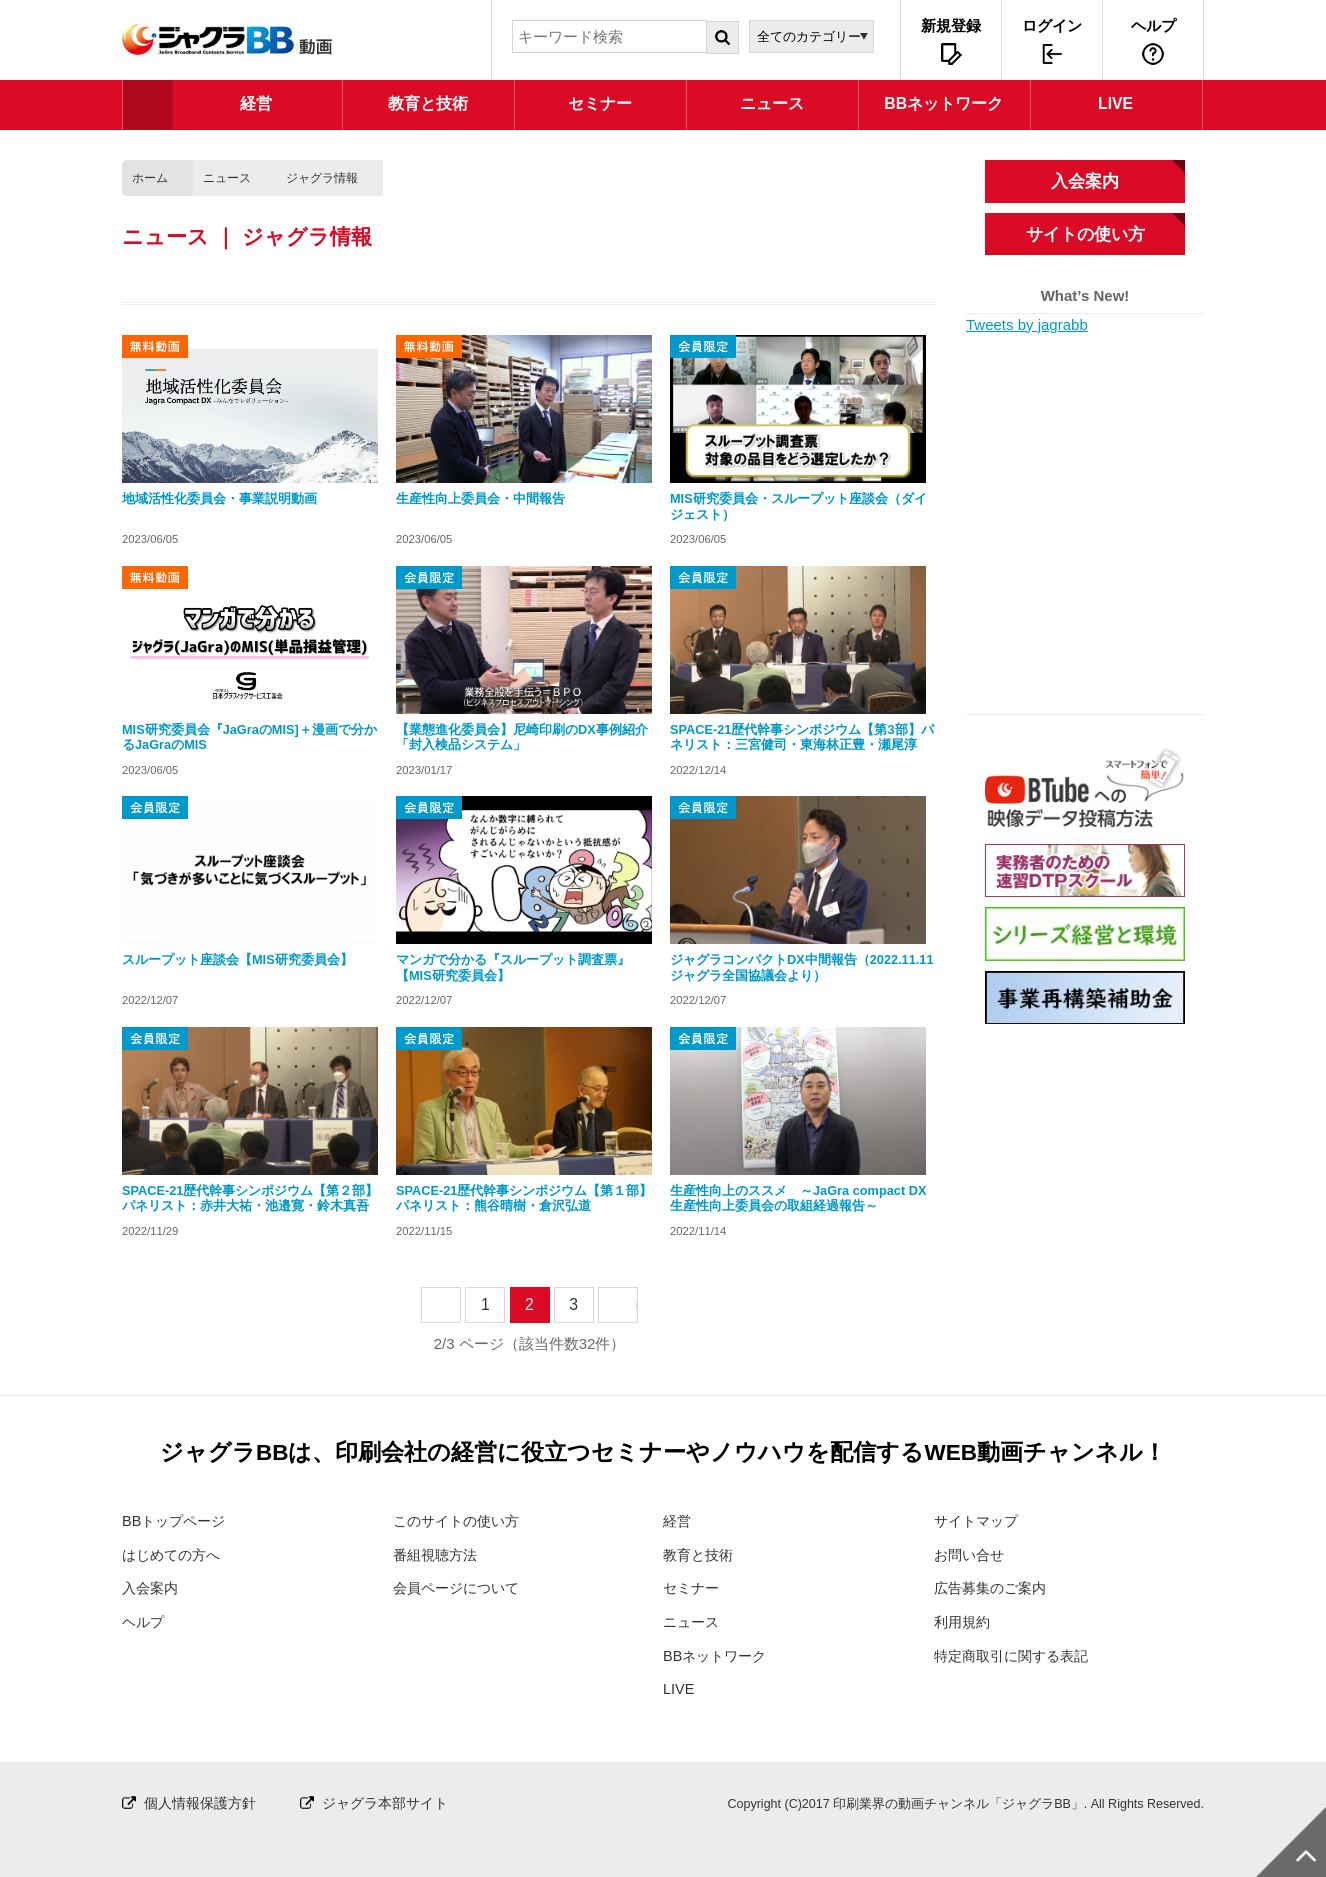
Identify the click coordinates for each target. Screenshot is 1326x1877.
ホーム (150, 178)
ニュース (227, 178)
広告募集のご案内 (994, 1587)
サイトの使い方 (1085, 234)
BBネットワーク (718, 1654)
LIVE (679, 1688)
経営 (678, 1520)
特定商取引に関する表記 (1016, 1654)
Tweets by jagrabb (1027, 324)
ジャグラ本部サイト (397, 1801)
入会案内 (1085, 181)
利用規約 (964, 1621)
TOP (148, 105)
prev (459, 1304)
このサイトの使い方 (460, 1520)
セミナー (693, 1587)
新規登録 (951, 25)
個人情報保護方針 (204, 1801)
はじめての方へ (174, 1554)
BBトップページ (177, 1520)
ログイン (1052, 25)
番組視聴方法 (438, 1554)
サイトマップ (979, 1520)
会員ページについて (460, 1587)
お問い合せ (971, 1554)
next (636, 1304)
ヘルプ (1153, 25)
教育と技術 (700, 1554)
